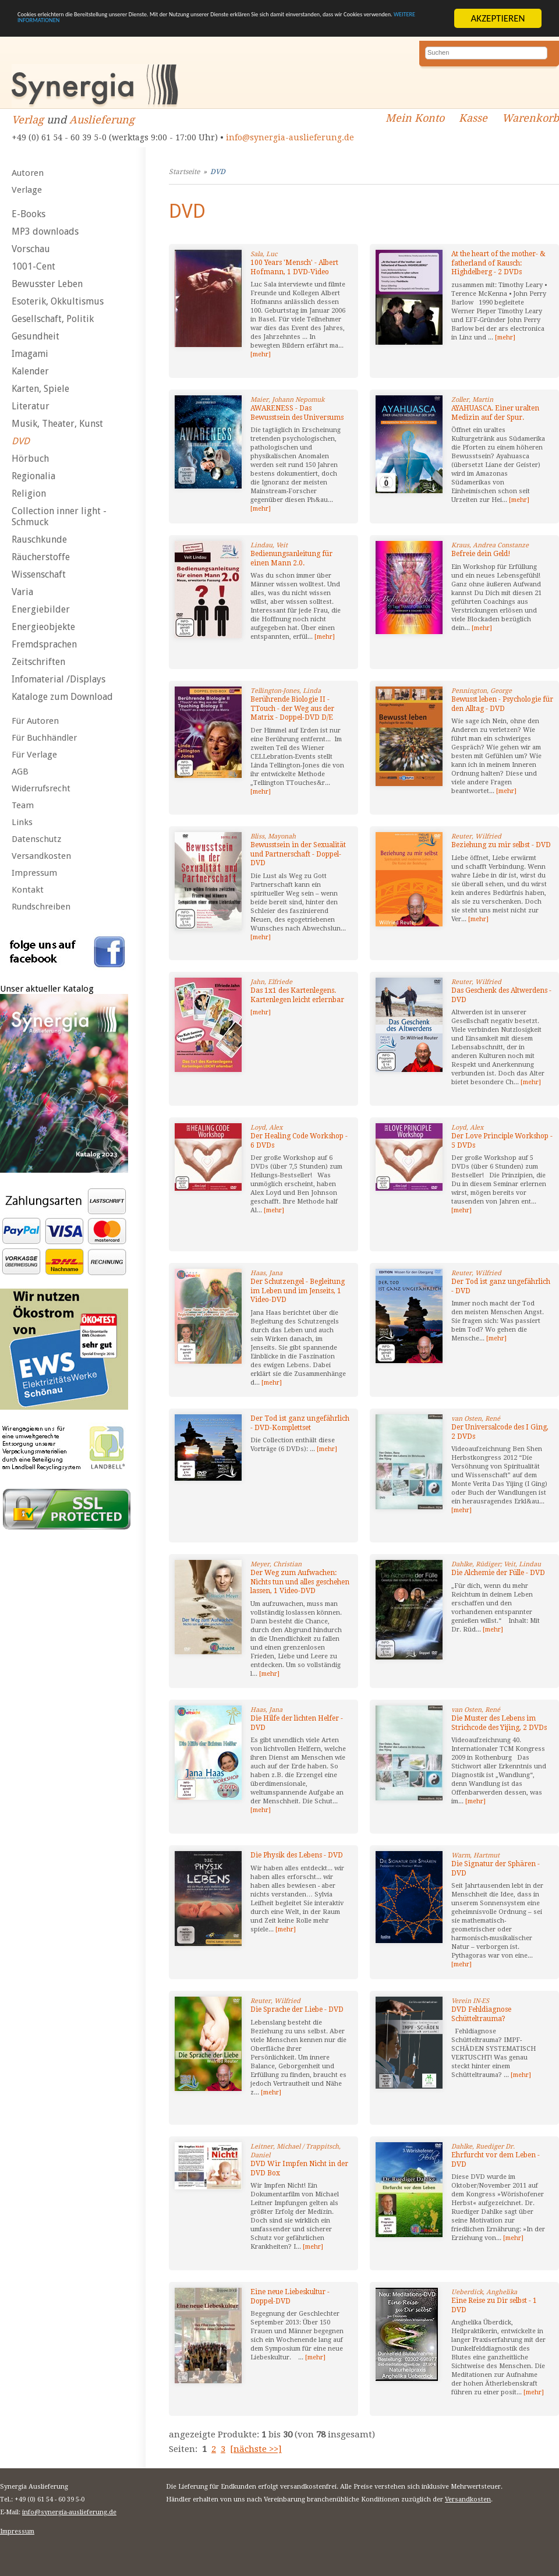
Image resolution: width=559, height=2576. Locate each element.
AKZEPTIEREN (497, 18)
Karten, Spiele (40, 388)
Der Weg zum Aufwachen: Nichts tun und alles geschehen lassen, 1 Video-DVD (299, 1582)
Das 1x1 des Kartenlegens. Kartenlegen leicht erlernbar (297, 995)
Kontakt (28, 889)
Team (23, 805)
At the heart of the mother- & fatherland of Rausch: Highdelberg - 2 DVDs (498, 263)
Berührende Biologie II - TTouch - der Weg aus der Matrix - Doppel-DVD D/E (292, 708)
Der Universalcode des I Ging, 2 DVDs (500, 1432)
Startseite (184, 172)
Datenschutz (36, 839)
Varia (22, 591)
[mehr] (260, 354)
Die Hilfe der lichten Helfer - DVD (296, 1723)
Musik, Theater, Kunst (57, 423)
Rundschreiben (41, 906)
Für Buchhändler (44, 738)
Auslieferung (102, 120)
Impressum (34, 873)
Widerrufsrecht (41, 788)
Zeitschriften (38, 661)
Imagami (30, 353)
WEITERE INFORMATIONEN (278, 29)
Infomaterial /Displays (58, 679)
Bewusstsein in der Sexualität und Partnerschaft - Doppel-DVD (298, 854)
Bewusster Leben (47, 283)
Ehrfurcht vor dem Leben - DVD (495, 2159)
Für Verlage (34, 754)
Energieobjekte (43, 626)
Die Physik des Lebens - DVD (296, 1855)
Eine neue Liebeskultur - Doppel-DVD (290, 2296)
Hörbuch (30, 458)
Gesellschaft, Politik (53, 318)
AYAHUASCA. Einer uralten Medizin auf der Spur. (495, 413)
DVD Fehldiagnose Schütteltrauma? (481, 2014)
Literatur (30, 406)
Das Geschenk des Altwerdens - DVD (501, 995)
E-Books (28, 214)
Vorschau (31, 248)
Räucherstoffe (41, 556)
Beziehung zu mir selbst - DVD (501, 845)
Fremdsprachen (44, 644)
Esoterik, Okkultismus (58, 301)
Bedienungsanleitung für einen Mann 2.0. (291, 558)
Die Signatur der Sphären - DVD (495, 1868)
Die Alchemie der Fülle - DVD (498, 1573)
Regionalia (33, 476)
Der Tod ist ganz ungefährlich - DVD (500, 1286)
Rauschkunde (39, 539)
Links (22, 822)
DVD (21, 441)
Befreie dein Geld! (481, 554)
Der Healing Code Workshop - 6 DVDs (299, 1140)
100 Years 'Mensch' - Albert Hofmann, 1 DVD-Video (294, 267)
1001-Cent (33, 266)
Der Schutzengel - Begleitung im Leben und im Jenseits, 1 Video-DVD (297, 1291)
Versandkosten (41, 856)
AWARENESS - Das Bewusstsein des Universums (297, 413)
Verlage (27, 190)
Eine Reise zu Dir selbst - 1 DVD (494, 2305)
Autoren (28, 173)
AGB (20, 771)
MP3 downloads (45, 231)
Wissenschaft (39, 574)
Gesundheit (35, 336)
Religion (29, 493)
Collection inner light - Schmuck (59, 516)
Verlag (28, 120)
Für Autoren (35, 721)
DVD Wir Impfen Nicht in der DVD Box (299, 2168)
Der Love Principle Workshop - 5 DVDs (502, 1140)
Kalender (30, 371)
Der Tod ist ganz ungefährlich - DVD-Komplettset (299, 1423)
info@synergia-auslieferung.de (290, 137)
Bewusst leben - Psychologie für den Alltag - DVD (502, 704)
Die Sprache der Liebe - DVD (297, 2009)
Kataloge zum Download (62, 696)
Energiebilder (41, 609)
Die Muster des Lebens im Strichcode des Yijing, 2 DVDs (499, 1723)
